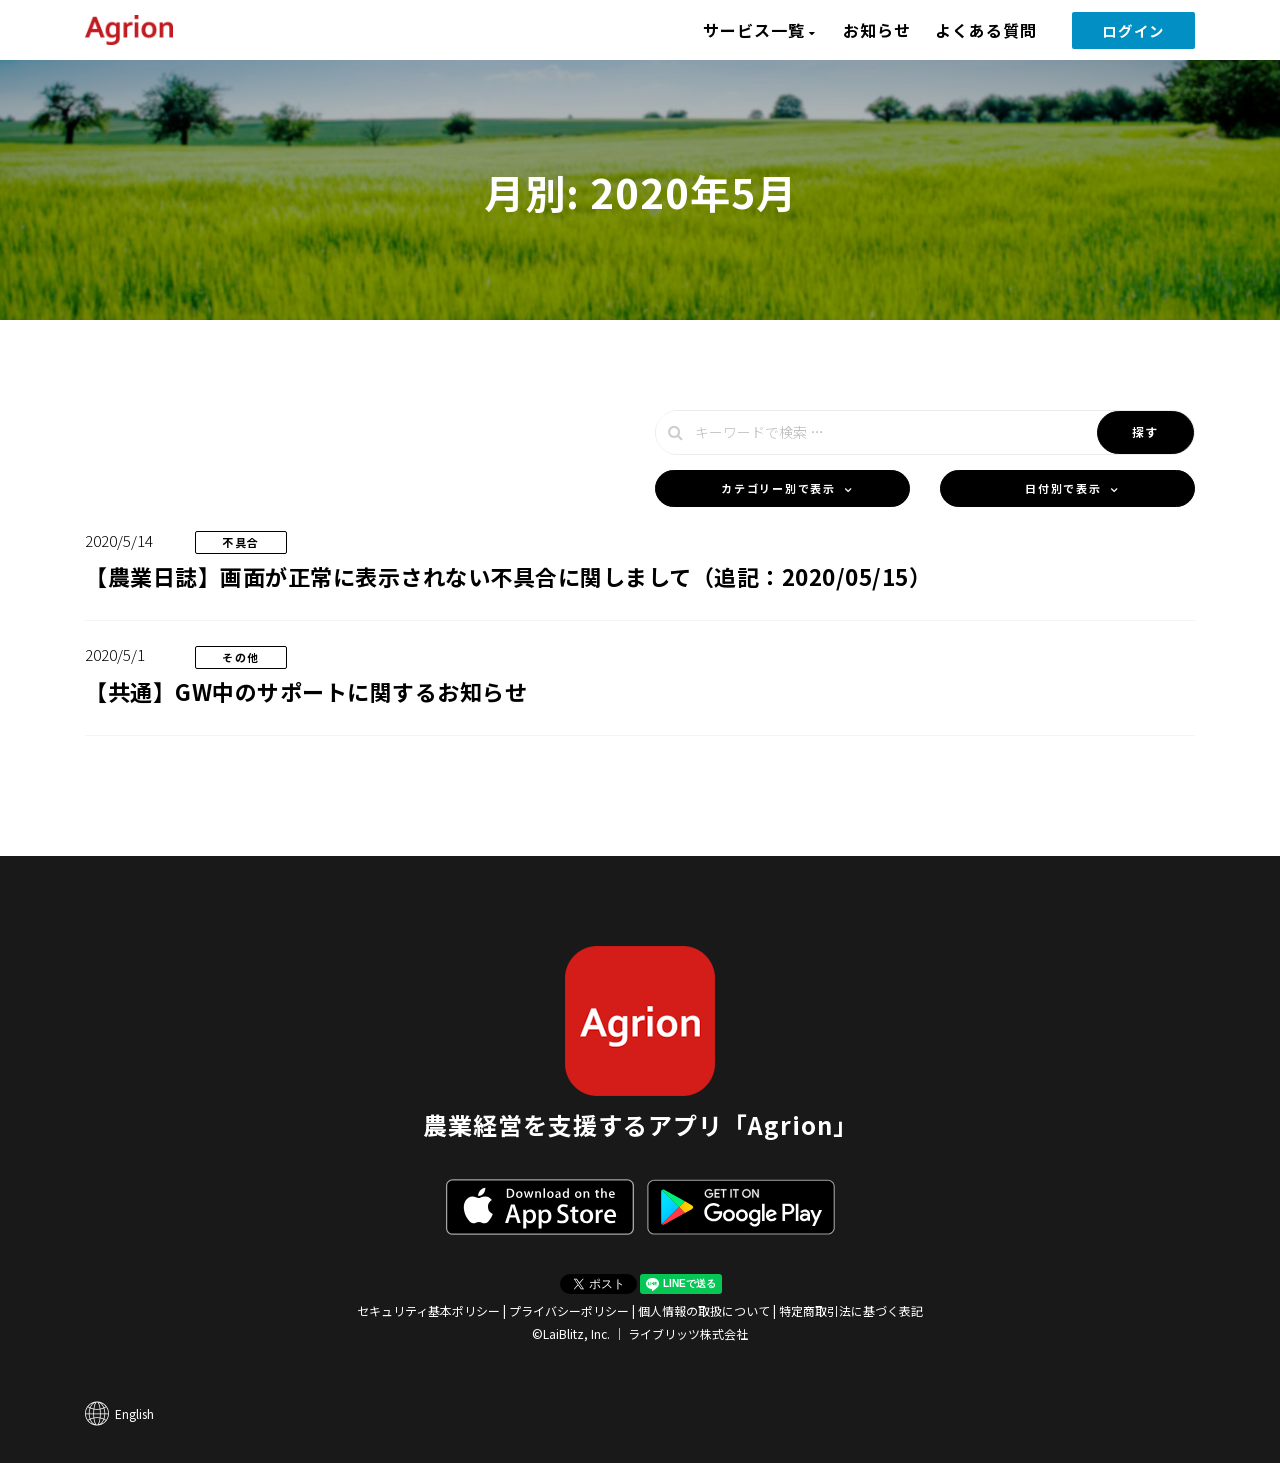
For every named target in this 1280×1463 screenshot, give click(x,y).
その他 (241, 657)
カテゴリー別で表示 (778, 488)
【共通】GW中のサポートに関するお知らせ (306, 691)
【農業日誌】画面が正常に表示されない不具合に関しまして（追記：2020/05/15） (508, 576)
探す (1145, 431)
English (134, 1413)
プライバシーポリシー (569, 1310)
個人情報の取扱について (704, 1310)
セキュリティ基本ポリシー (428, 1310)
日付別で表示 (1063, 488)
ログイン (1133, 30)
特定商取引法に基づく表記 (851, 1310)
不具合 (241, 542)
